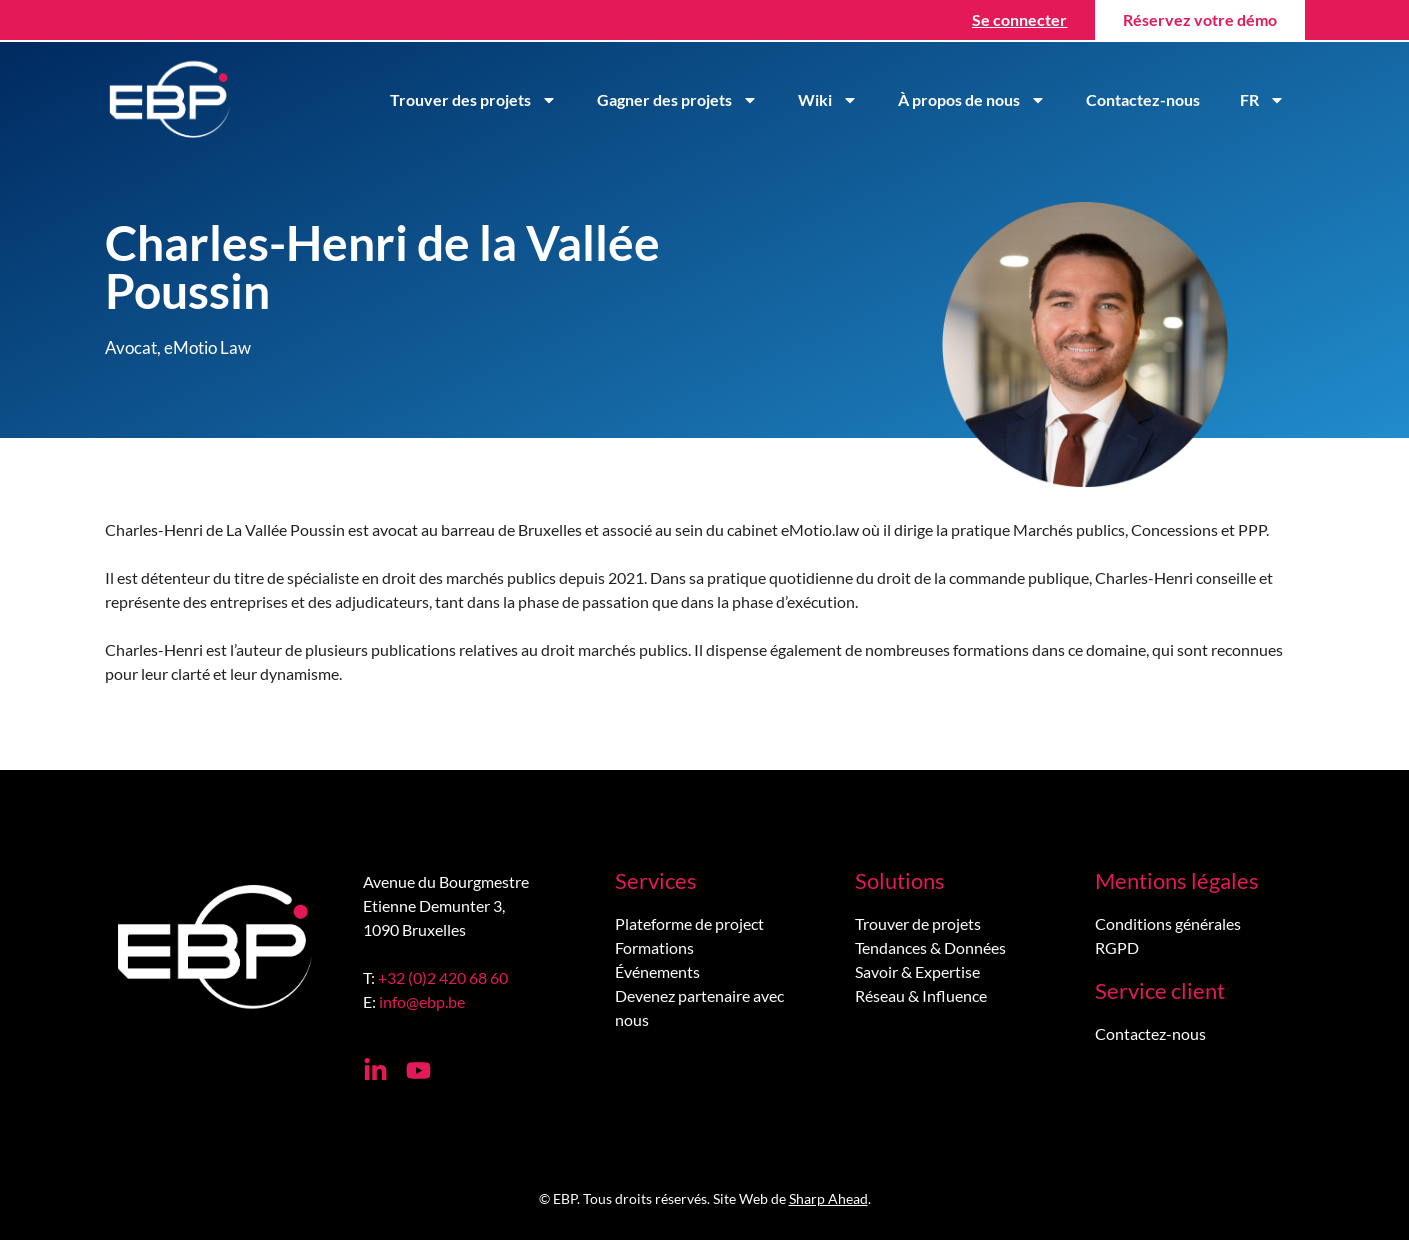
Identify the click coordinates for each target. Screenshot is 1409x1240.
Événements (657, 971)
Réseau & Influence (921, 995)
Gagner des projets (677, 100)
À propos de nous (972, 100)
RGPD (1117, 947)
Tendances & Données (930, 947)
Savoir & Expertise (917, 971)
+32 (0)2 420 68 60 (443, 977)
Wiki (828, 100)
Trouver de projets (918, 923)
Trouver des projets (473, 100)
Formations (654, 947)
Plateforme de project (689, 923)
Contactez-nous (1143, 99)
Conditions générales (1168, 923)
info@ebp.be (422, 1001)
